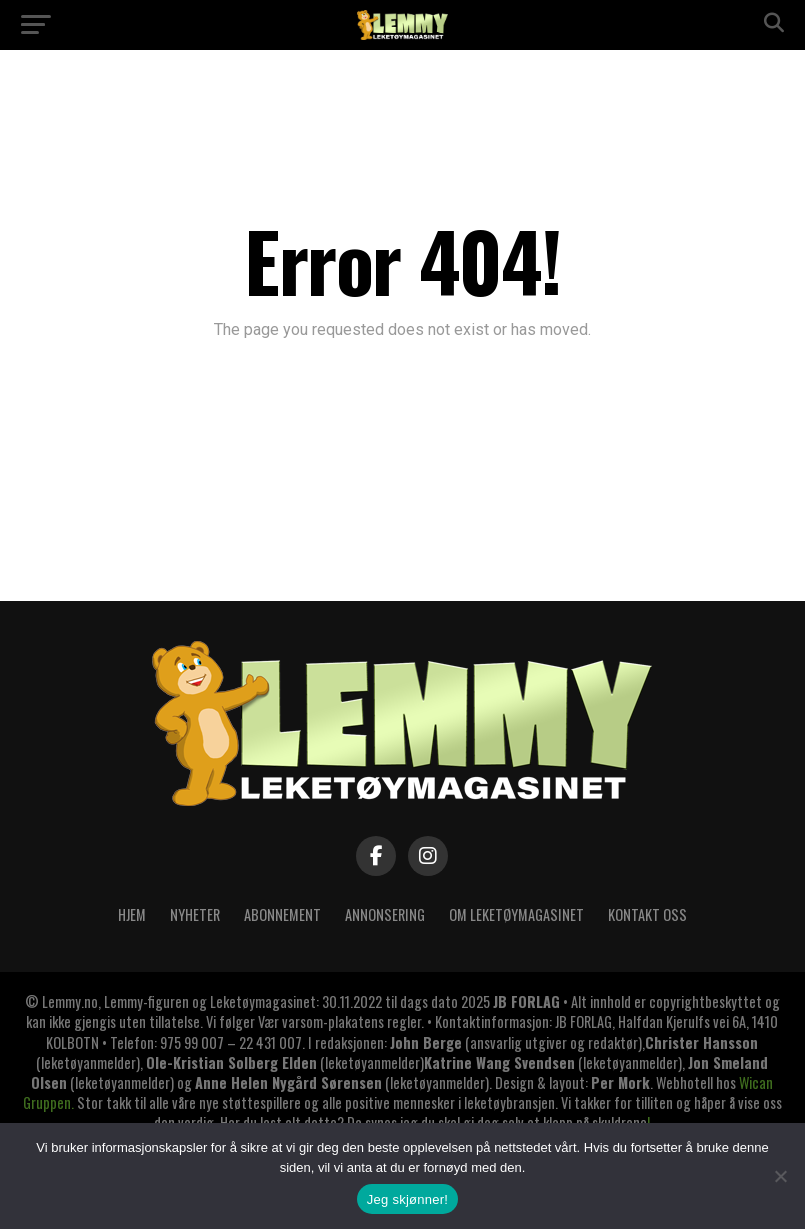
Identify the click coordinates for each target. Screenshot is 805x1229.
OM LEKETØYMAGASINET (516, 914)
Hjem (132, 914)
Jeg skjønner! (407, 1199)
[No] (780, 1176)
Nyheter (195, 914)
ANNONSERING (385, 914)
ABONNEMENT (282, 914)
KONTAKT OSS (647, 914)
